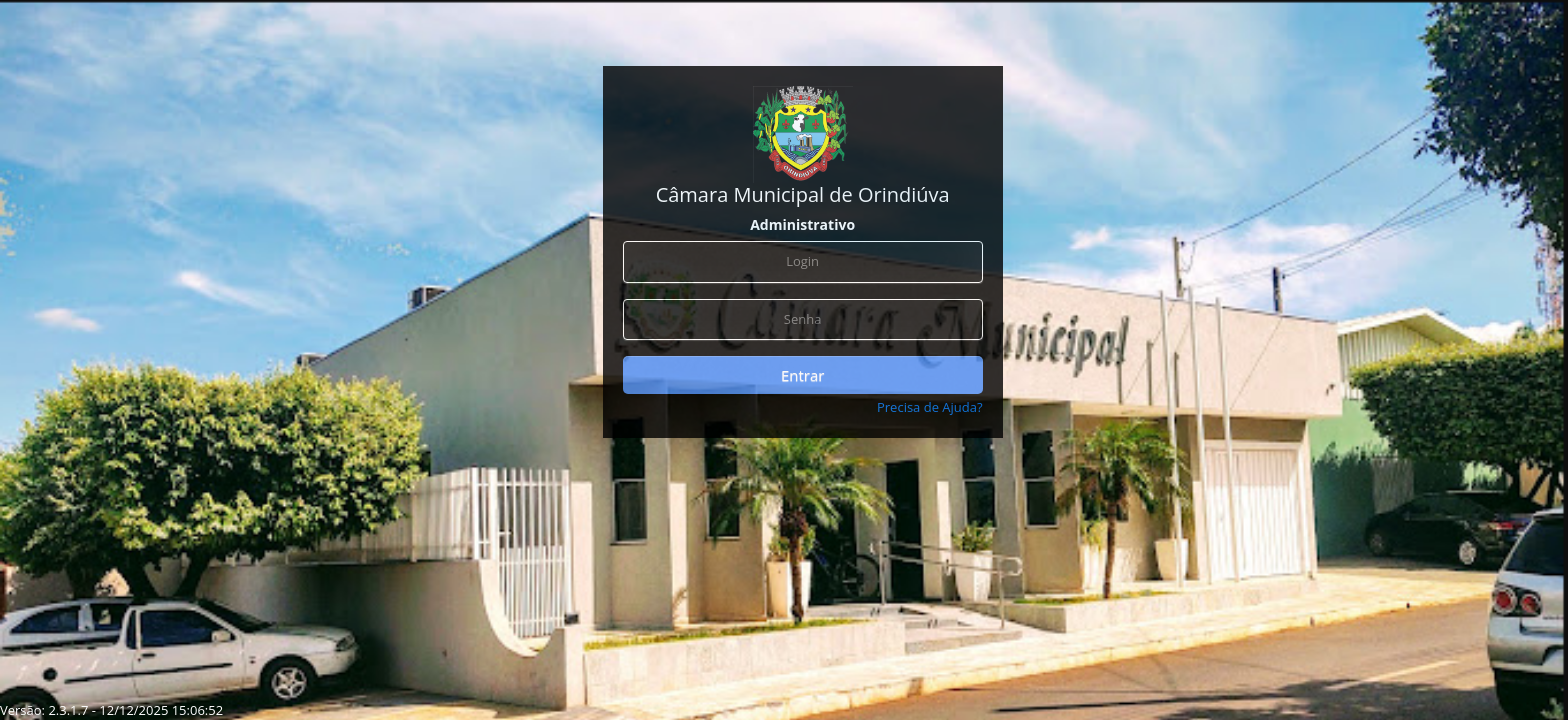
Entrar (802, 375)
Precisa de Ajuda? (930, 407)
